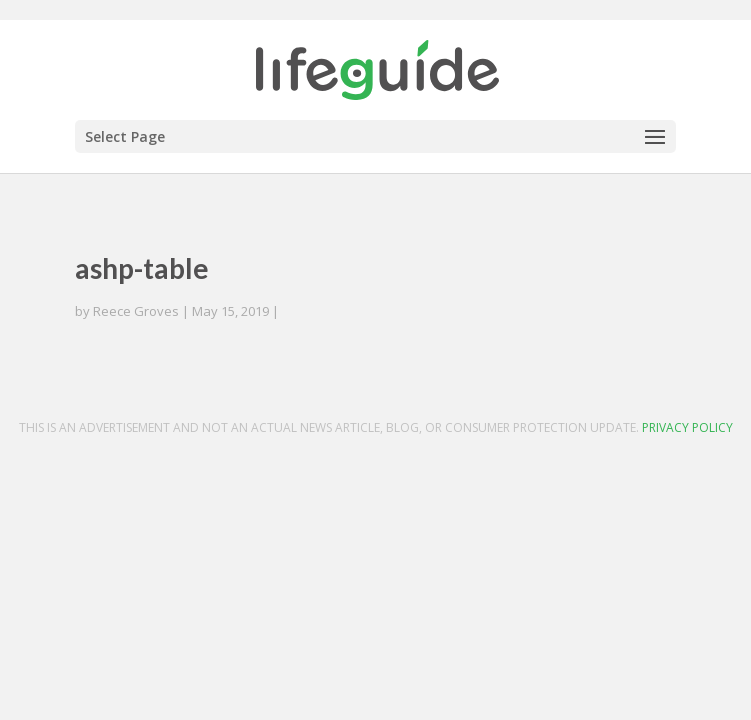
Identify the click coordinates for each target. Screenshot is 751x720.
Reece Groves (136, 311)
